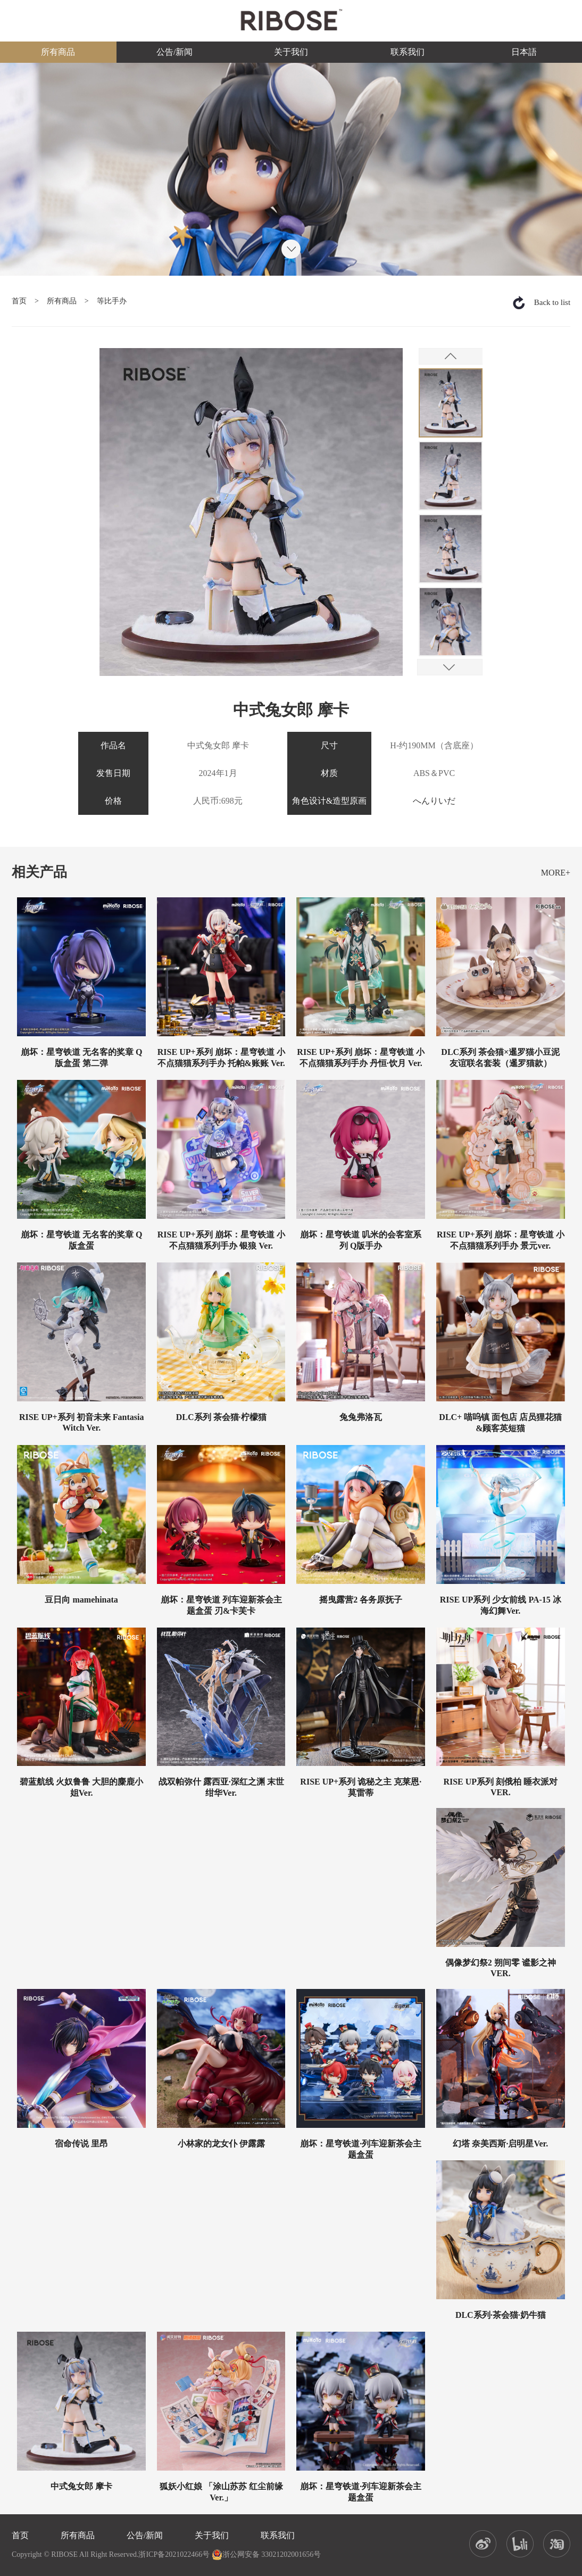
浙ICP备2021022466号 (174, 2554)
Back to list (552, 302)
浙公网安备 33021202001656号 (266, 2554)
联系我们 (407, 51)
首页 (19, 301)
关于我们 (291, 51)
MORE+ (555, 872)
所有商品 (58, 51)
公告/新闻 (174, 51)
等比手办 (112, 301)
